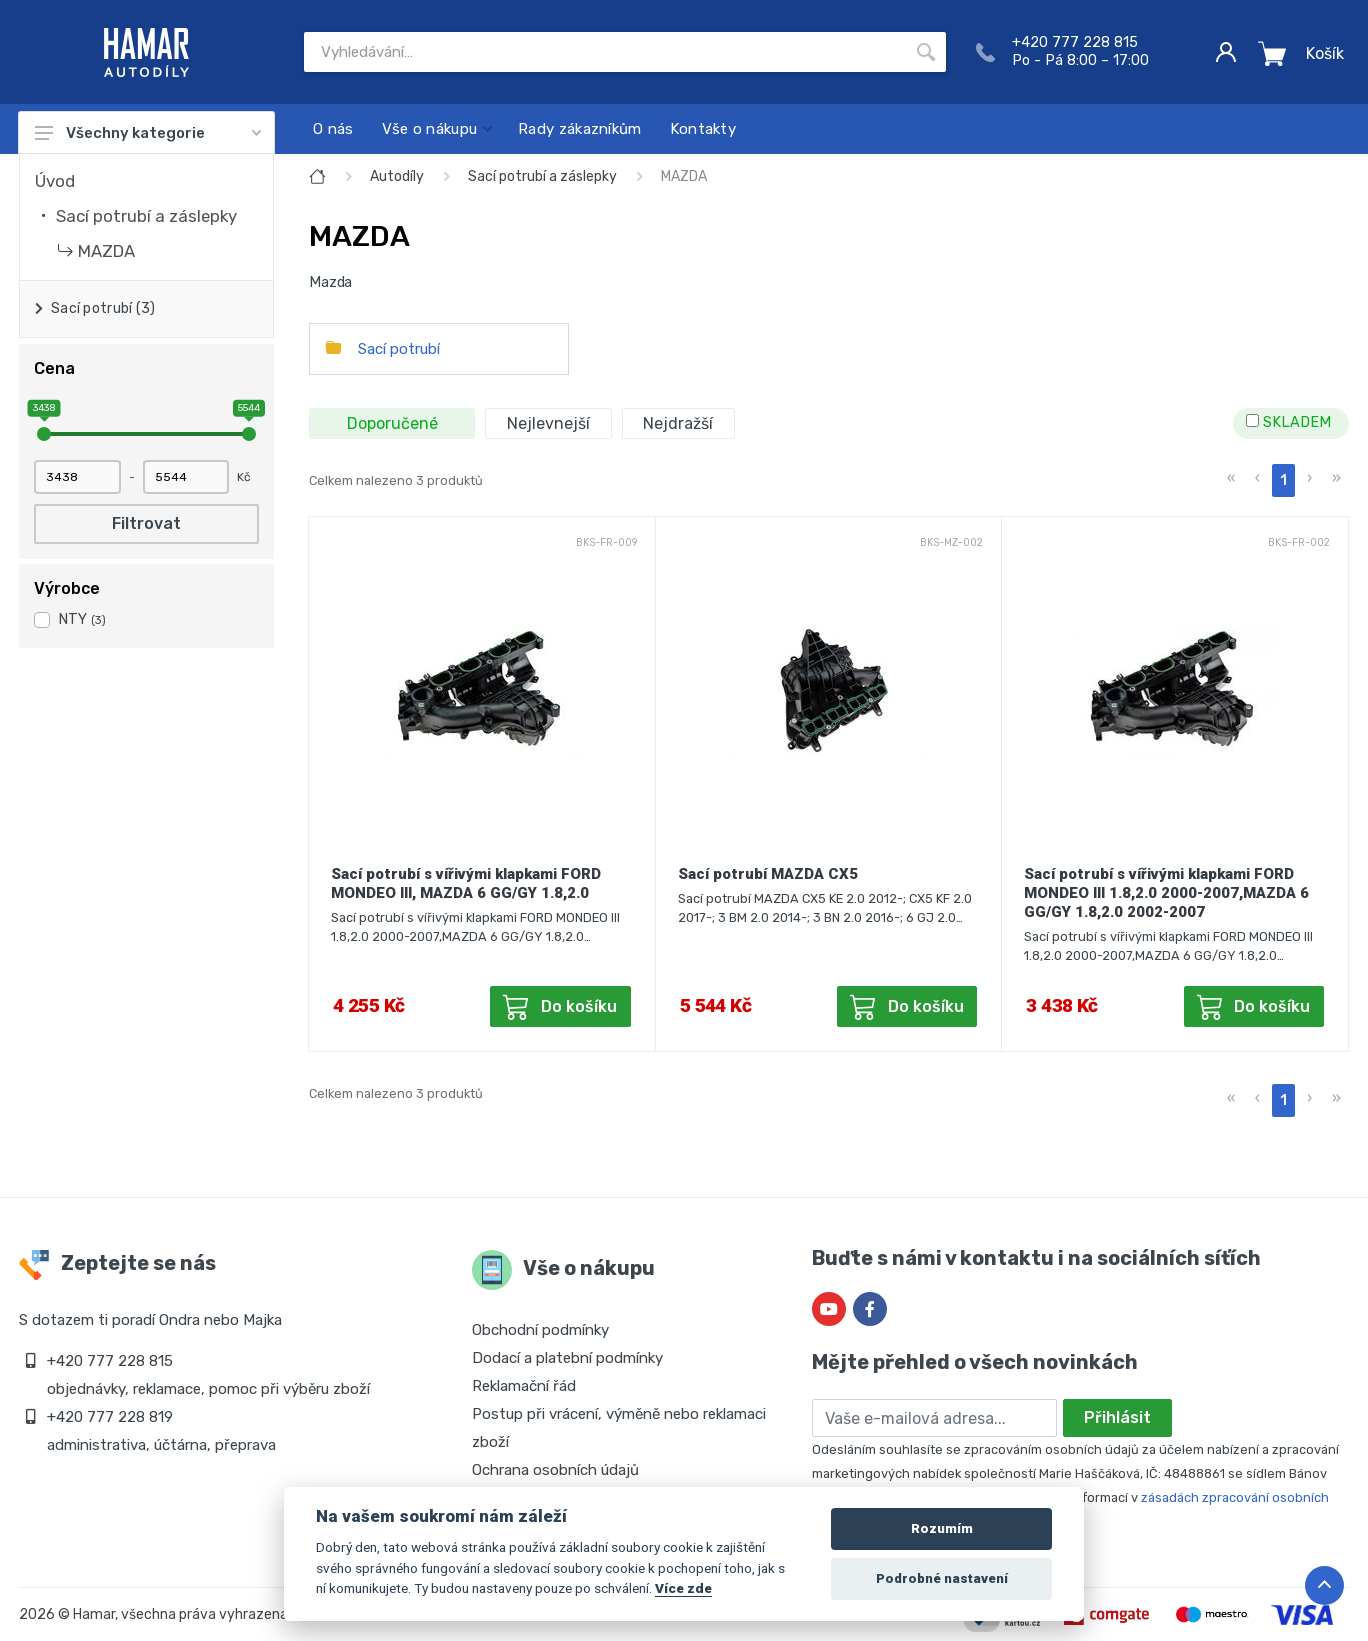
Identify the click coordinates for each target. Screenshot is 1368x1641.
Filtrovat (146, 523)
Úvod (55, 181)
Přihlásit (1117, 1417)
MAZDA (106, 251)
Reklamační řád (524, 1386)
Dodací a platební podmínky (567, 1358)
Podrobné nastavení (942, 1578)
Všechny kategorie (148, 133)
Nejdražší (678, 423)
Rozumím (942, 1528)
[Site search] (605, 52)
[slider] (44, 434)
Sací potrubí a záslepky (146, 216)
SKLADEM (1288, 422)
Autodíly (397, 176)
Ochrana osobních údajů (555, 1470)
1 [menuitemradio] (1283, 480)
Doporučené (392, 423)
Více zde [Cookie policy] (683, 1588)
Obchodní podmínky (540, 1330)
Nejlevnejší (548, 423)
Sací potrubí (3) (103, 308)
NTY (82, 619)
